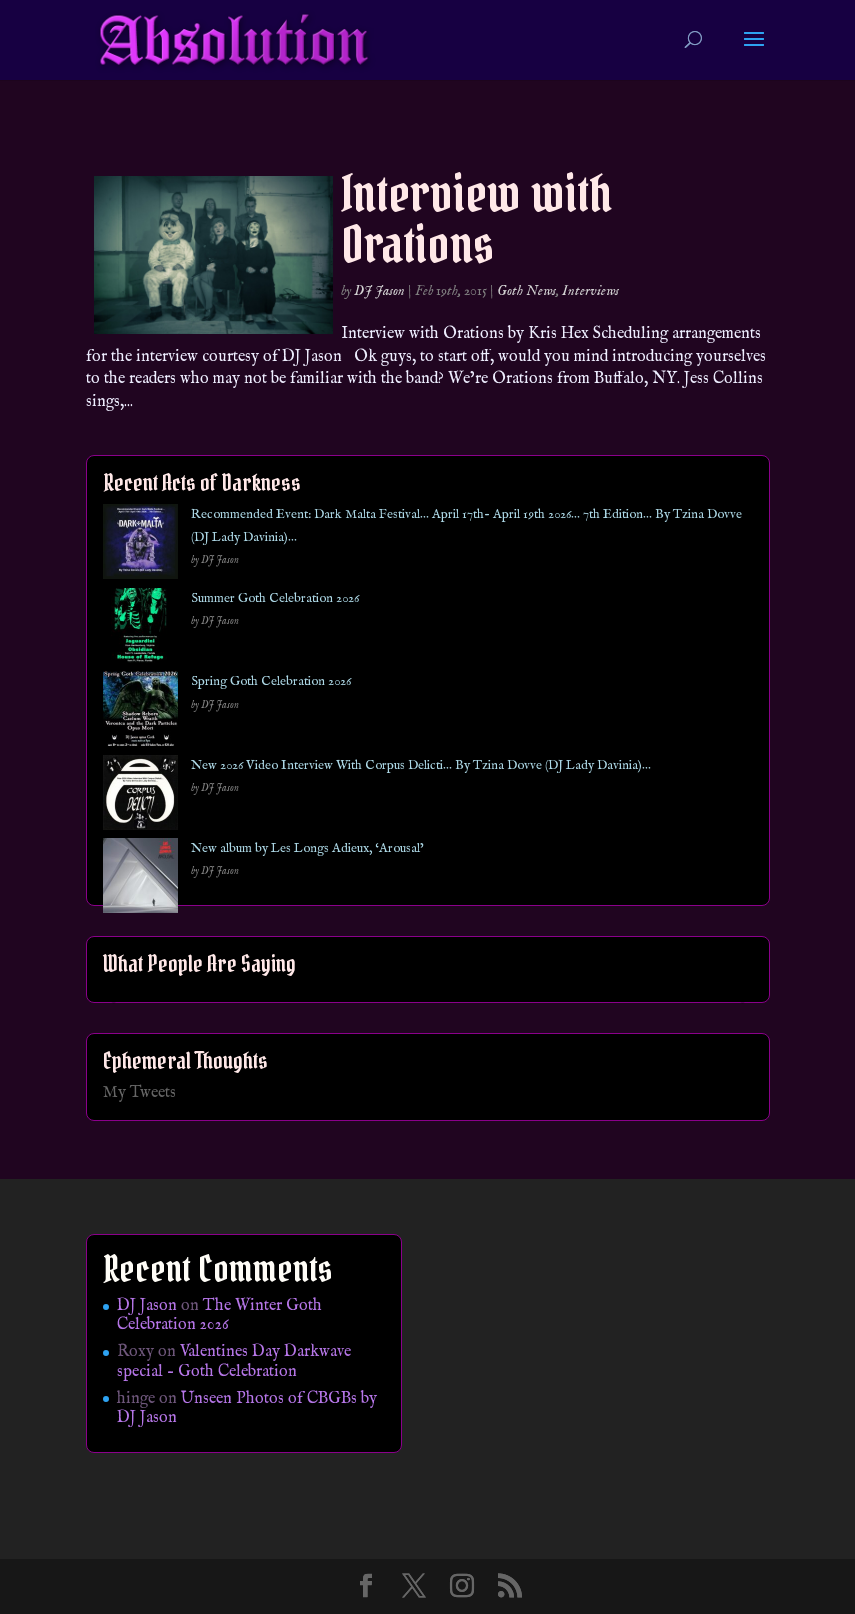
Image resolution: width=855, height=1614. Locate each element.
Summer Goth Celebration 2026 (275, 598)
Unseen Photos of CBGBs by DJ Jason (247, 1408)
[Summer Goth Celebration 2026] (140, 629)
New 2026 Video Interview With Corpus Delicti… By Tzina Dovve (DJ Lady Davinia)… (421, 765)
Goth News (526, 291)
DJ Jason (379, 291)
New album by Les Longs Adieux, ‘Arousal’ (307, 848)
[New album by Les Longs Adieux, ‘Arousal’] (140, 879)
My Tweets (139, 1093)
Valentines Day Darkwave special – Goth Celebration (234, 1361)
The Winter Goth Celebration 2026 (219, 1315)
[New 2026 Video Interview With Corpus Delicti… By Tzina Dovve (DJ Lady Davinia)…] (140, 796)
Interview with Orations (476, 219)
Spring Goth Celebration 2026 (271, 681)
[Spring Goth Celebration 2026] (140, 712)
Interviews (590, 291)
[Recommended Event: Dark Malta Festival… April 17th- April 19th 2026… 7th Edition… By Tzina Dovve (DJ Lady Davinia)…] (140, 545)
